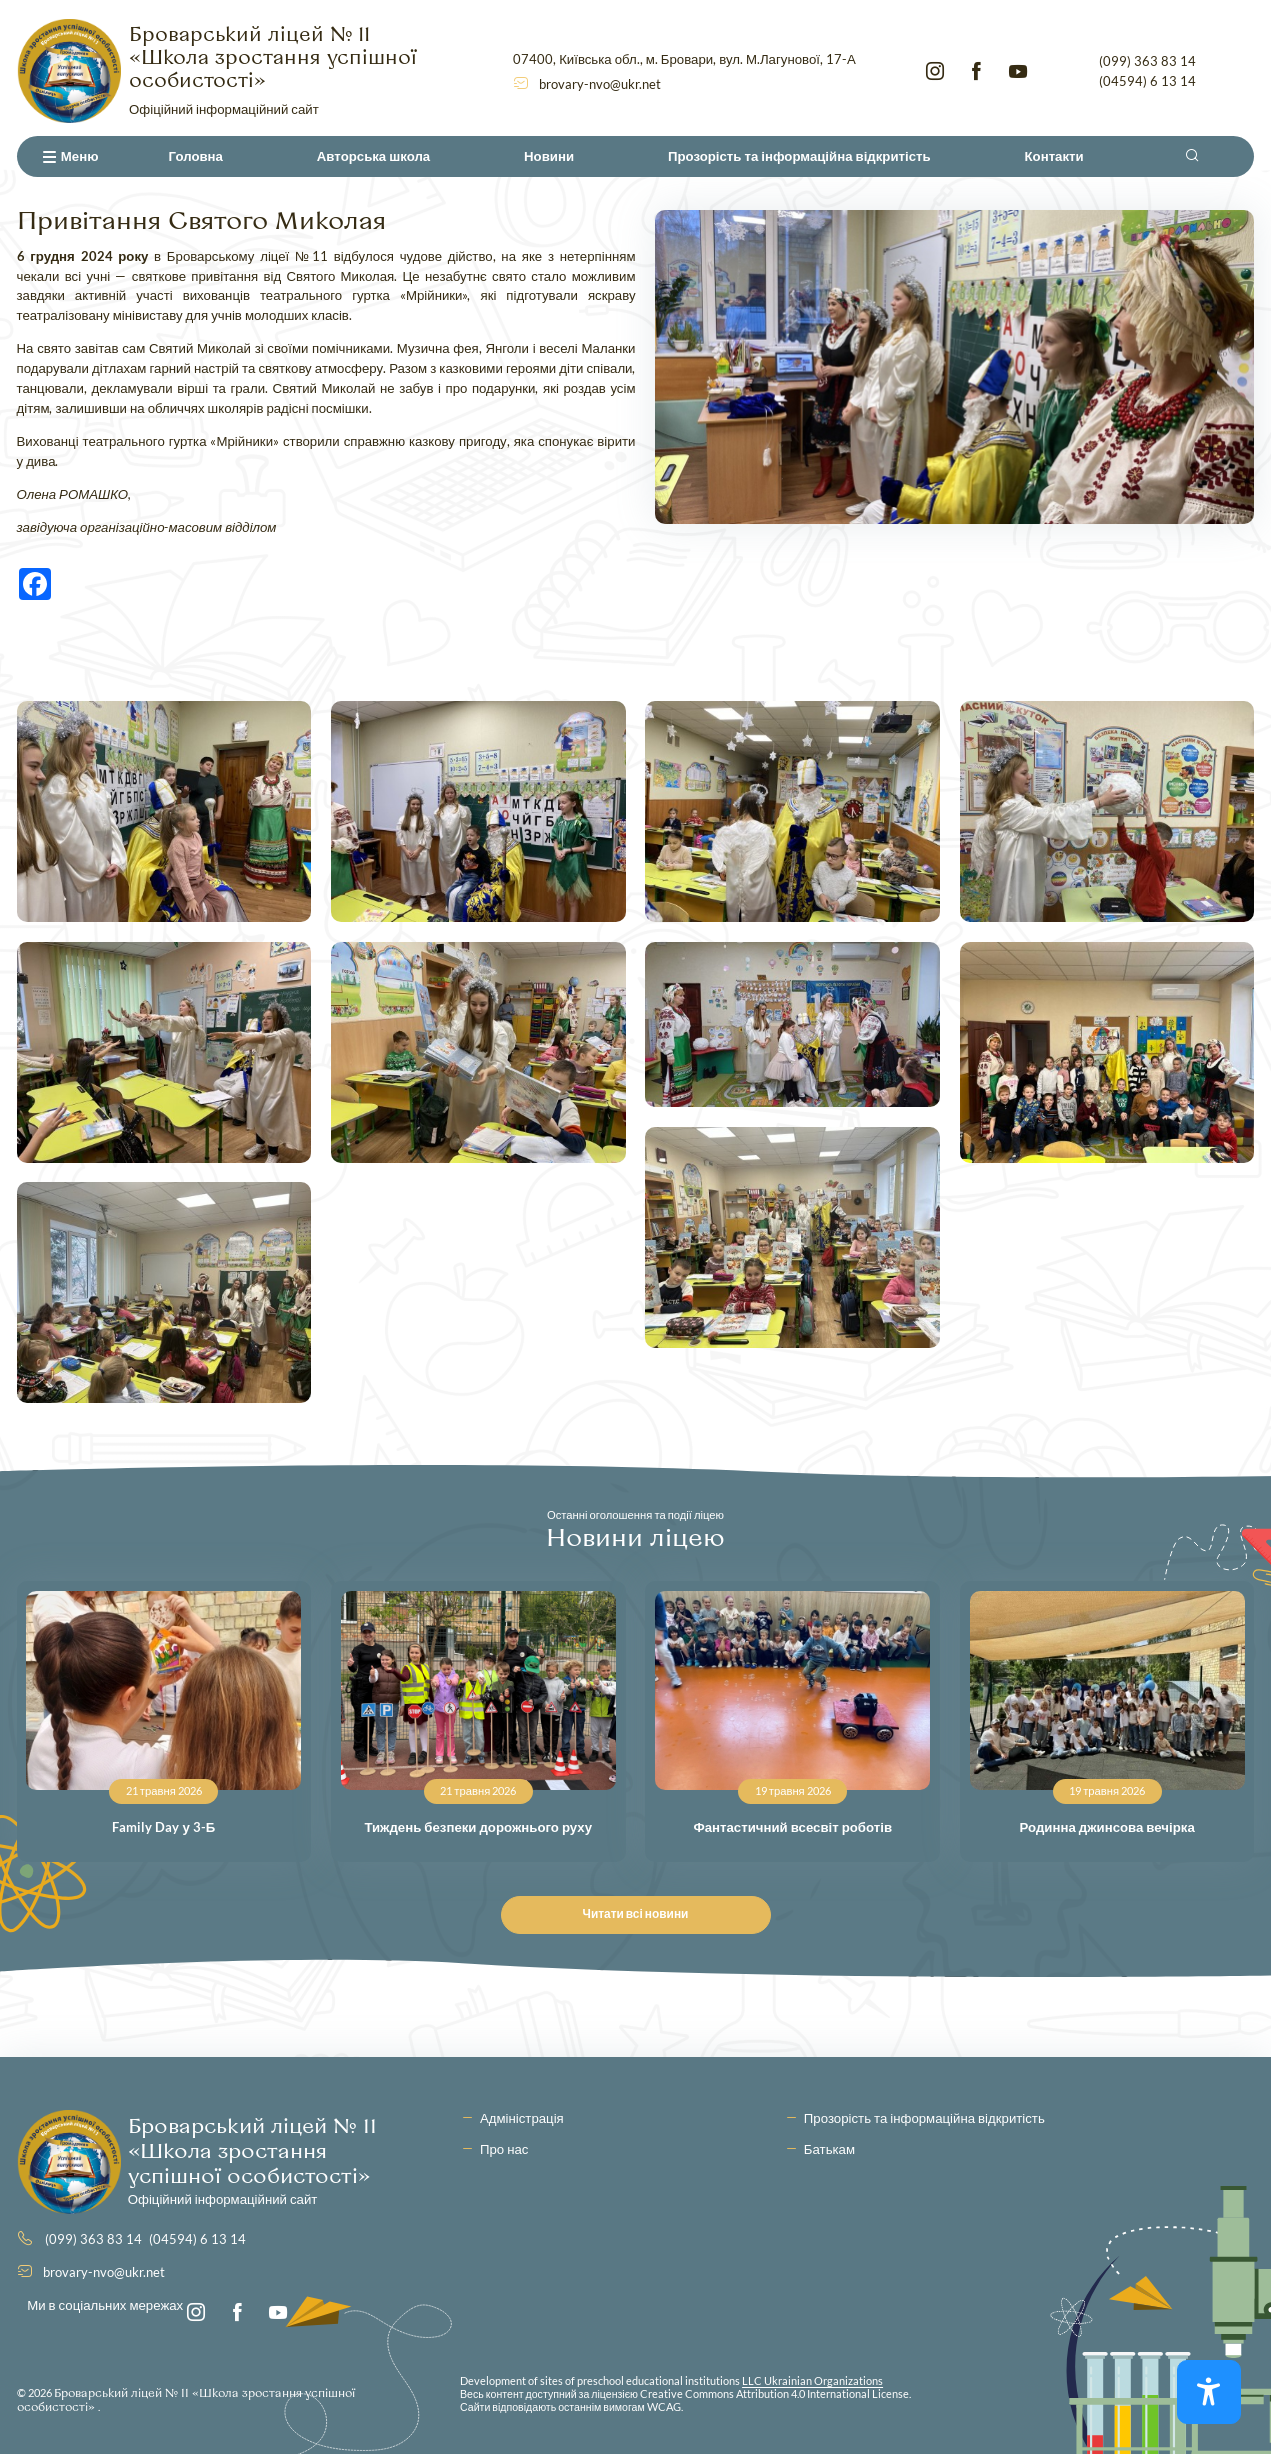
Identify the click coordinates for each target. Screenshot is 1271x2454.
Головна (196, 156)
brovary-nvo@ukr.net (600, 84)
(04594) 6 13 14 (1147, 81)
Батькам (829, 2149)
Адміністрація (522, 2118)
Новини (549, 156)
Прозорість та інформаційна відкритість (799, 156)
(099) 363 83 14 (1147, 61)
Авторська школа (373, 156)
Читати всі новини (645, 1913)
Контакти (1054, 156)
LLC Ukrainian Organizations (812, 2381)
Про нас (504, 2149)
